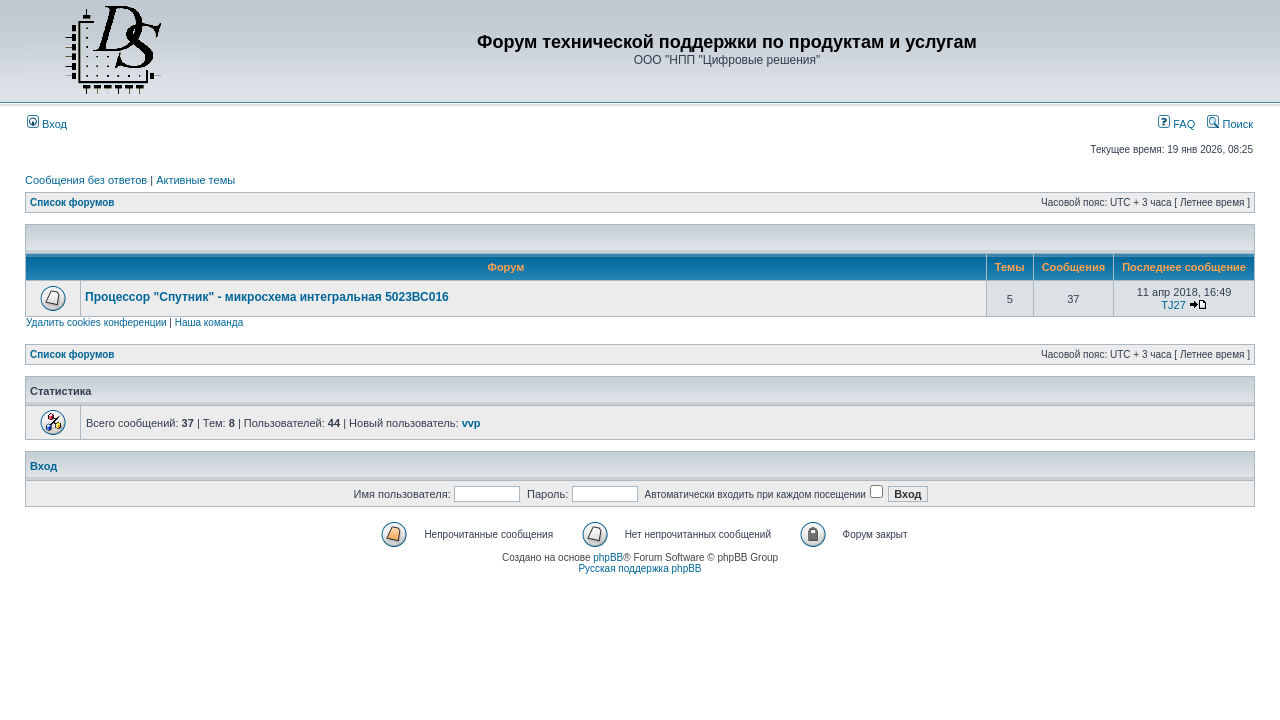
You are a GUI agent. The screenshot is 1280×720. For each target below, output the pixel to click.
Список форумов (72, 202)
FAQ (1176, 124)
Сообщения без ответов (86, 180)
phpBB (608, 557)
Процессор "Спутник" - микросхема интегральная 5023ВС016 (267, 297)
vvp (471, 423)
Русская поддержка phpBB (639, 568)
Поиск (1230, 124)
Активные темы (195, 180)
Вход (47, 124)
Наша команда (209, 322)
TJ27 (1173, 305)
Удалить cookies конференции (96, 322)
